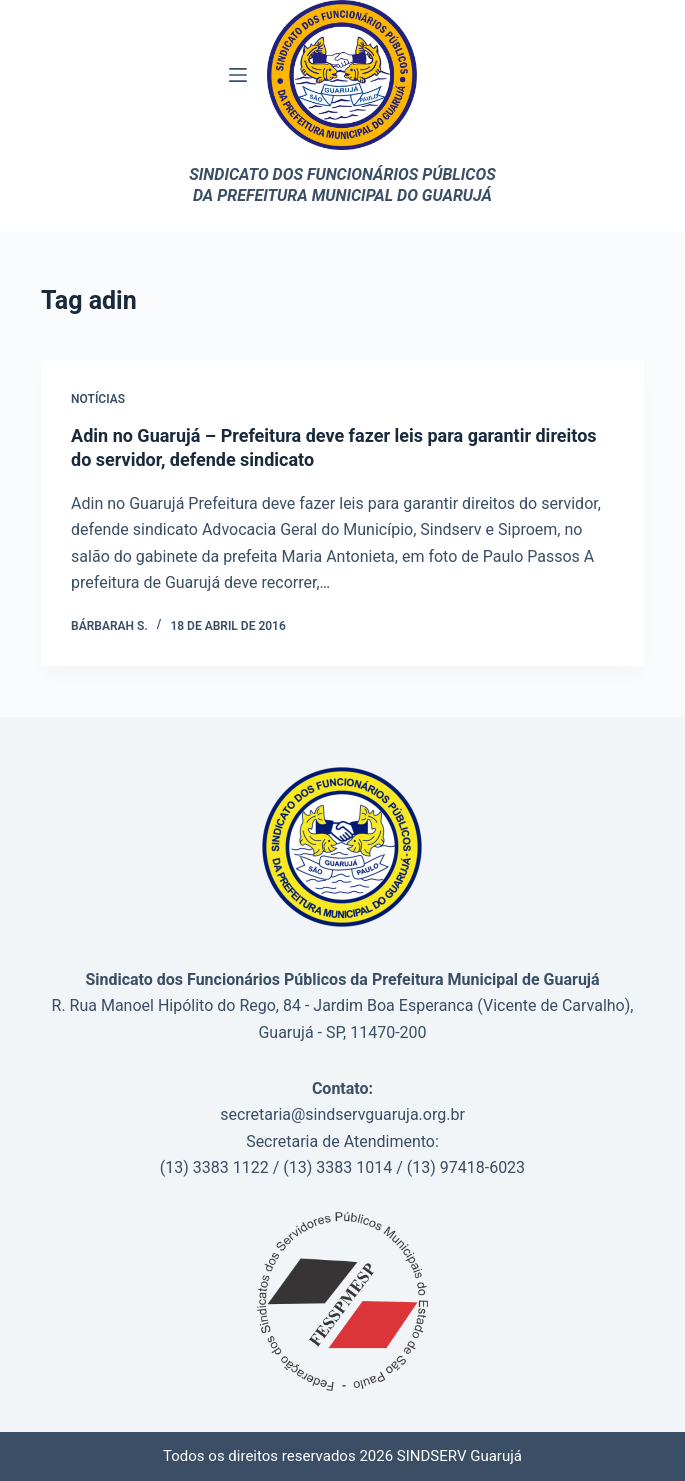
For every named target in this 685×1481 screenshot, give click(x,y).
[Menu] (238, 75)
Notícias (98, 399)
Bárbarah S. (109, 626)
